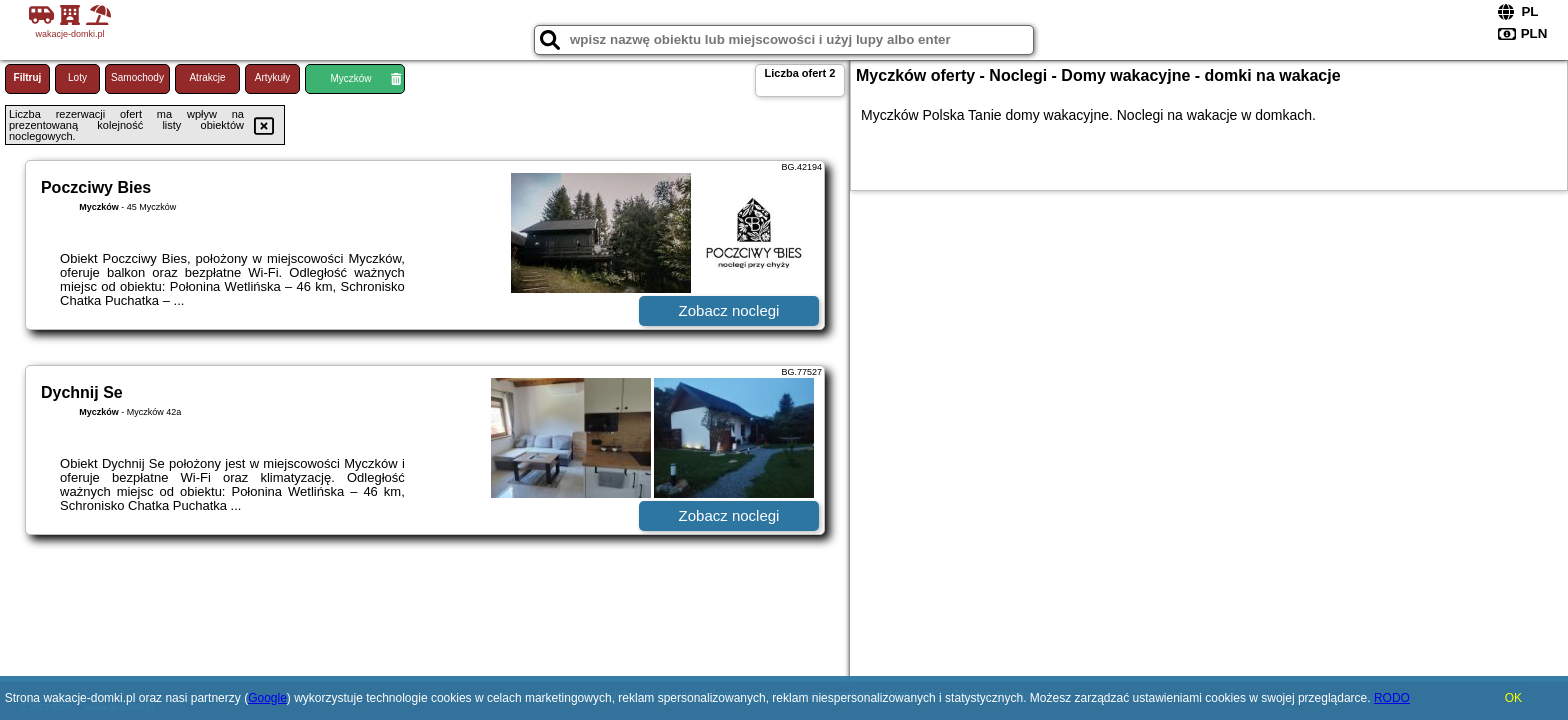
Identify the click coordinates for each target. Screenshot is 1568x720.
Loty (77, 77)
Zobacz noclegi (729, 310)
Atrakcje (207, 77)
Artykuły (273, 77)
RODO (1392, 698)
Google (267, 698)
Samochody (137, 77)
